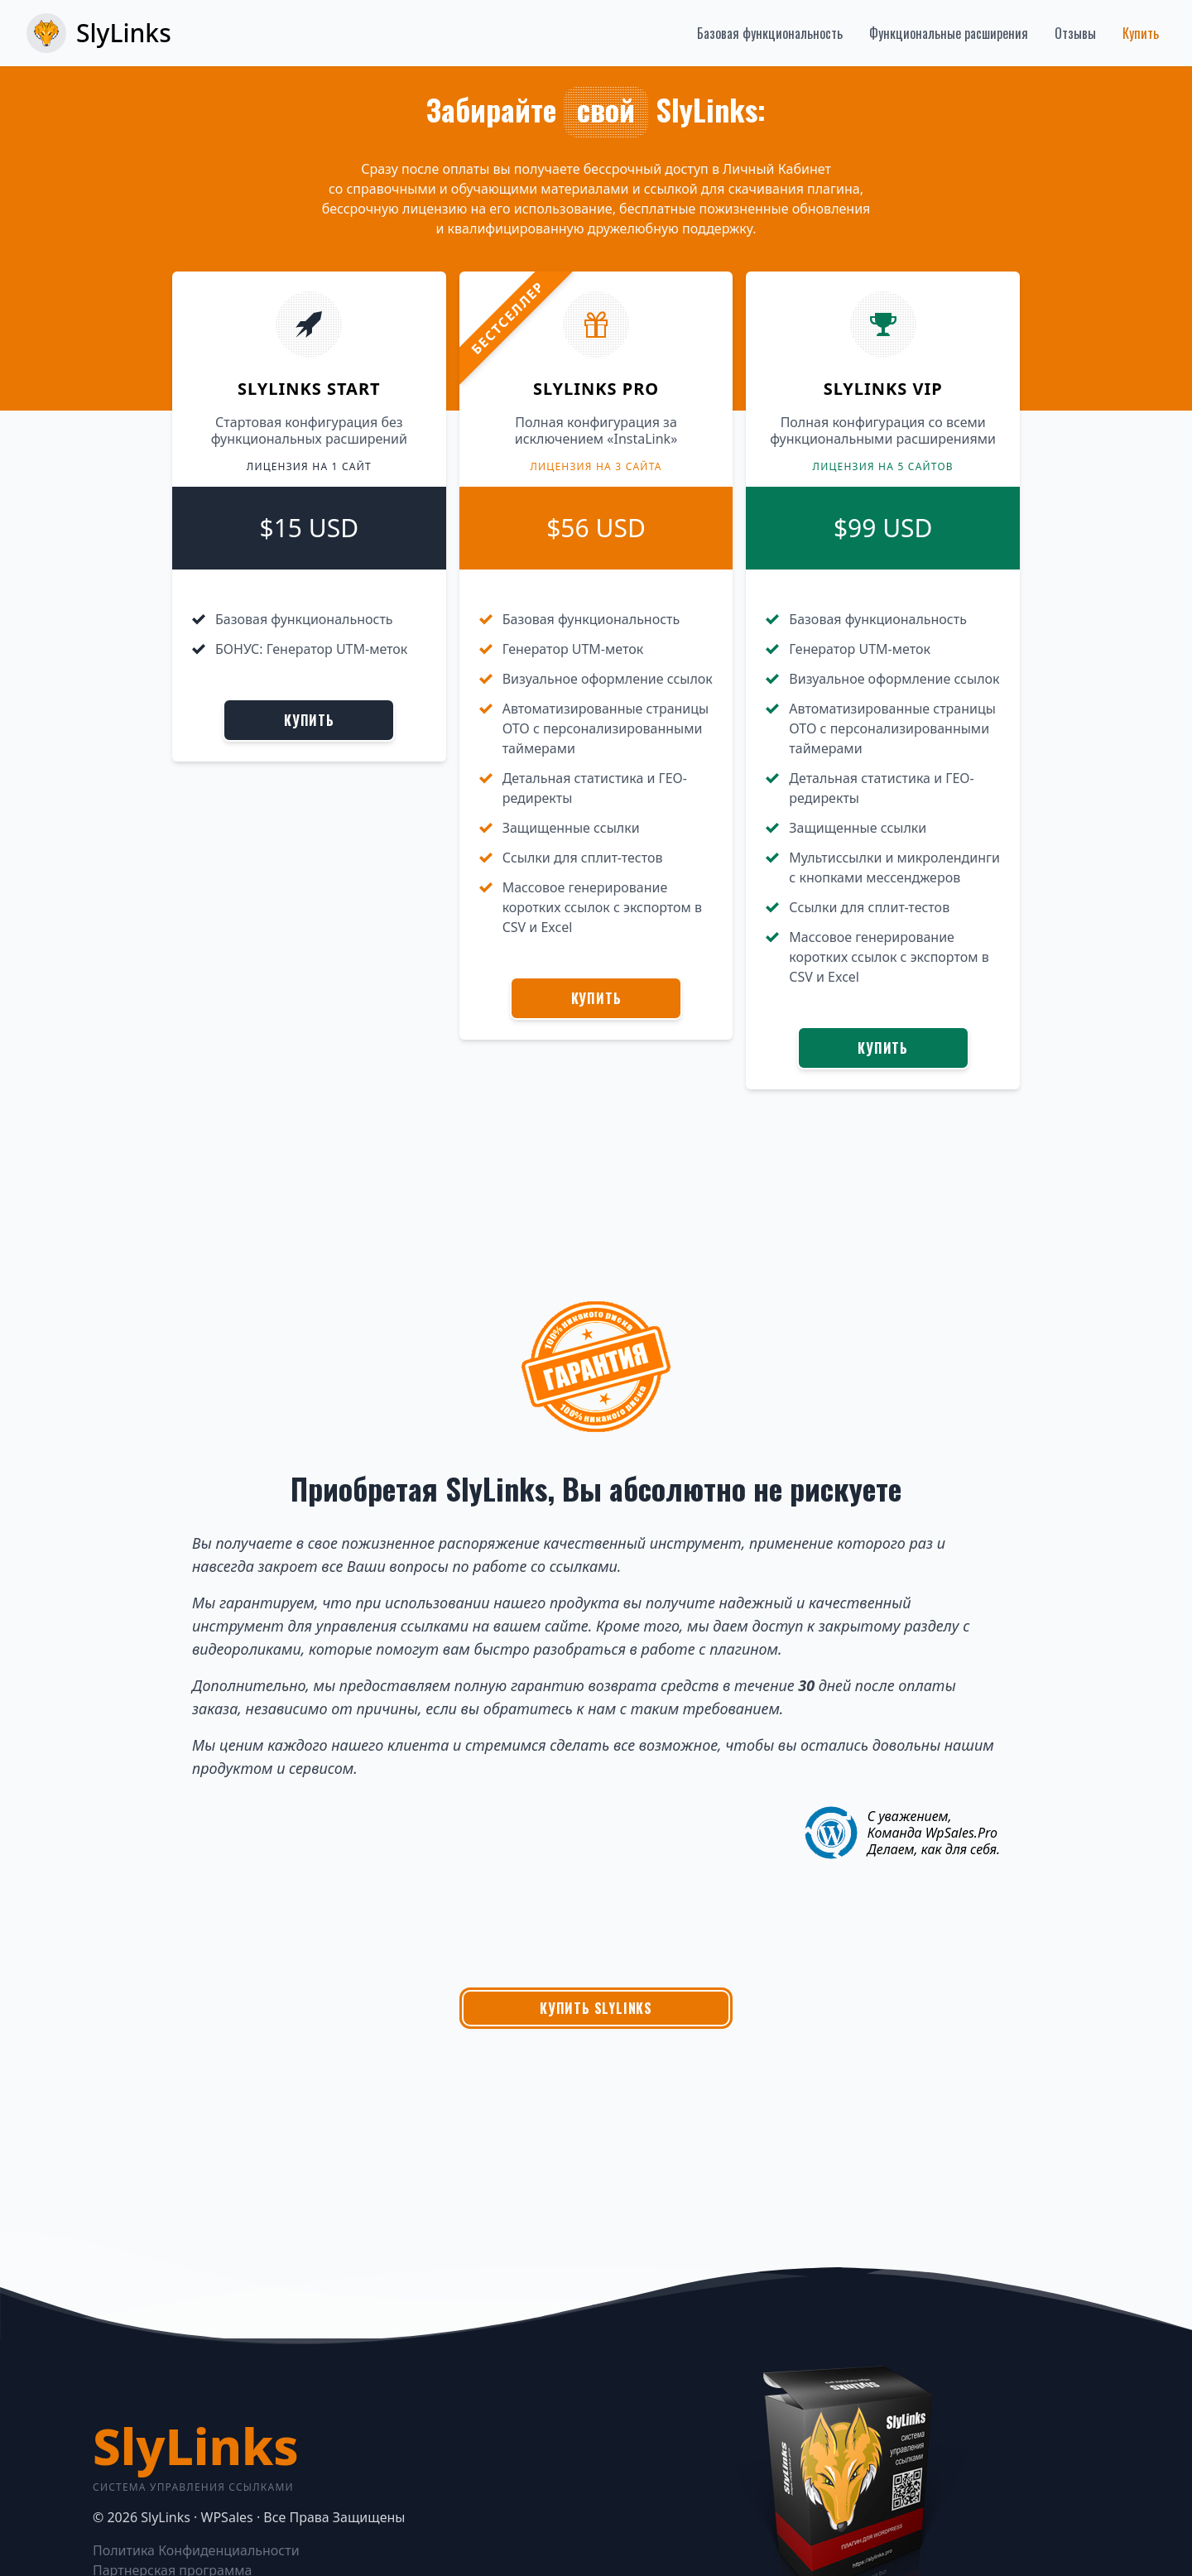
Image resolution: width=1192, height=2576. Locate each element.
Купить (1140, 33)
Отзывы (1075, 33)
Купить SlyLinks (596, 2008)
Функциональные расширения (948, 33)
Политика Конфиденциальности (196, 2550)
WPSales (227, 2517)
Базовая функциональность (770, 33)
